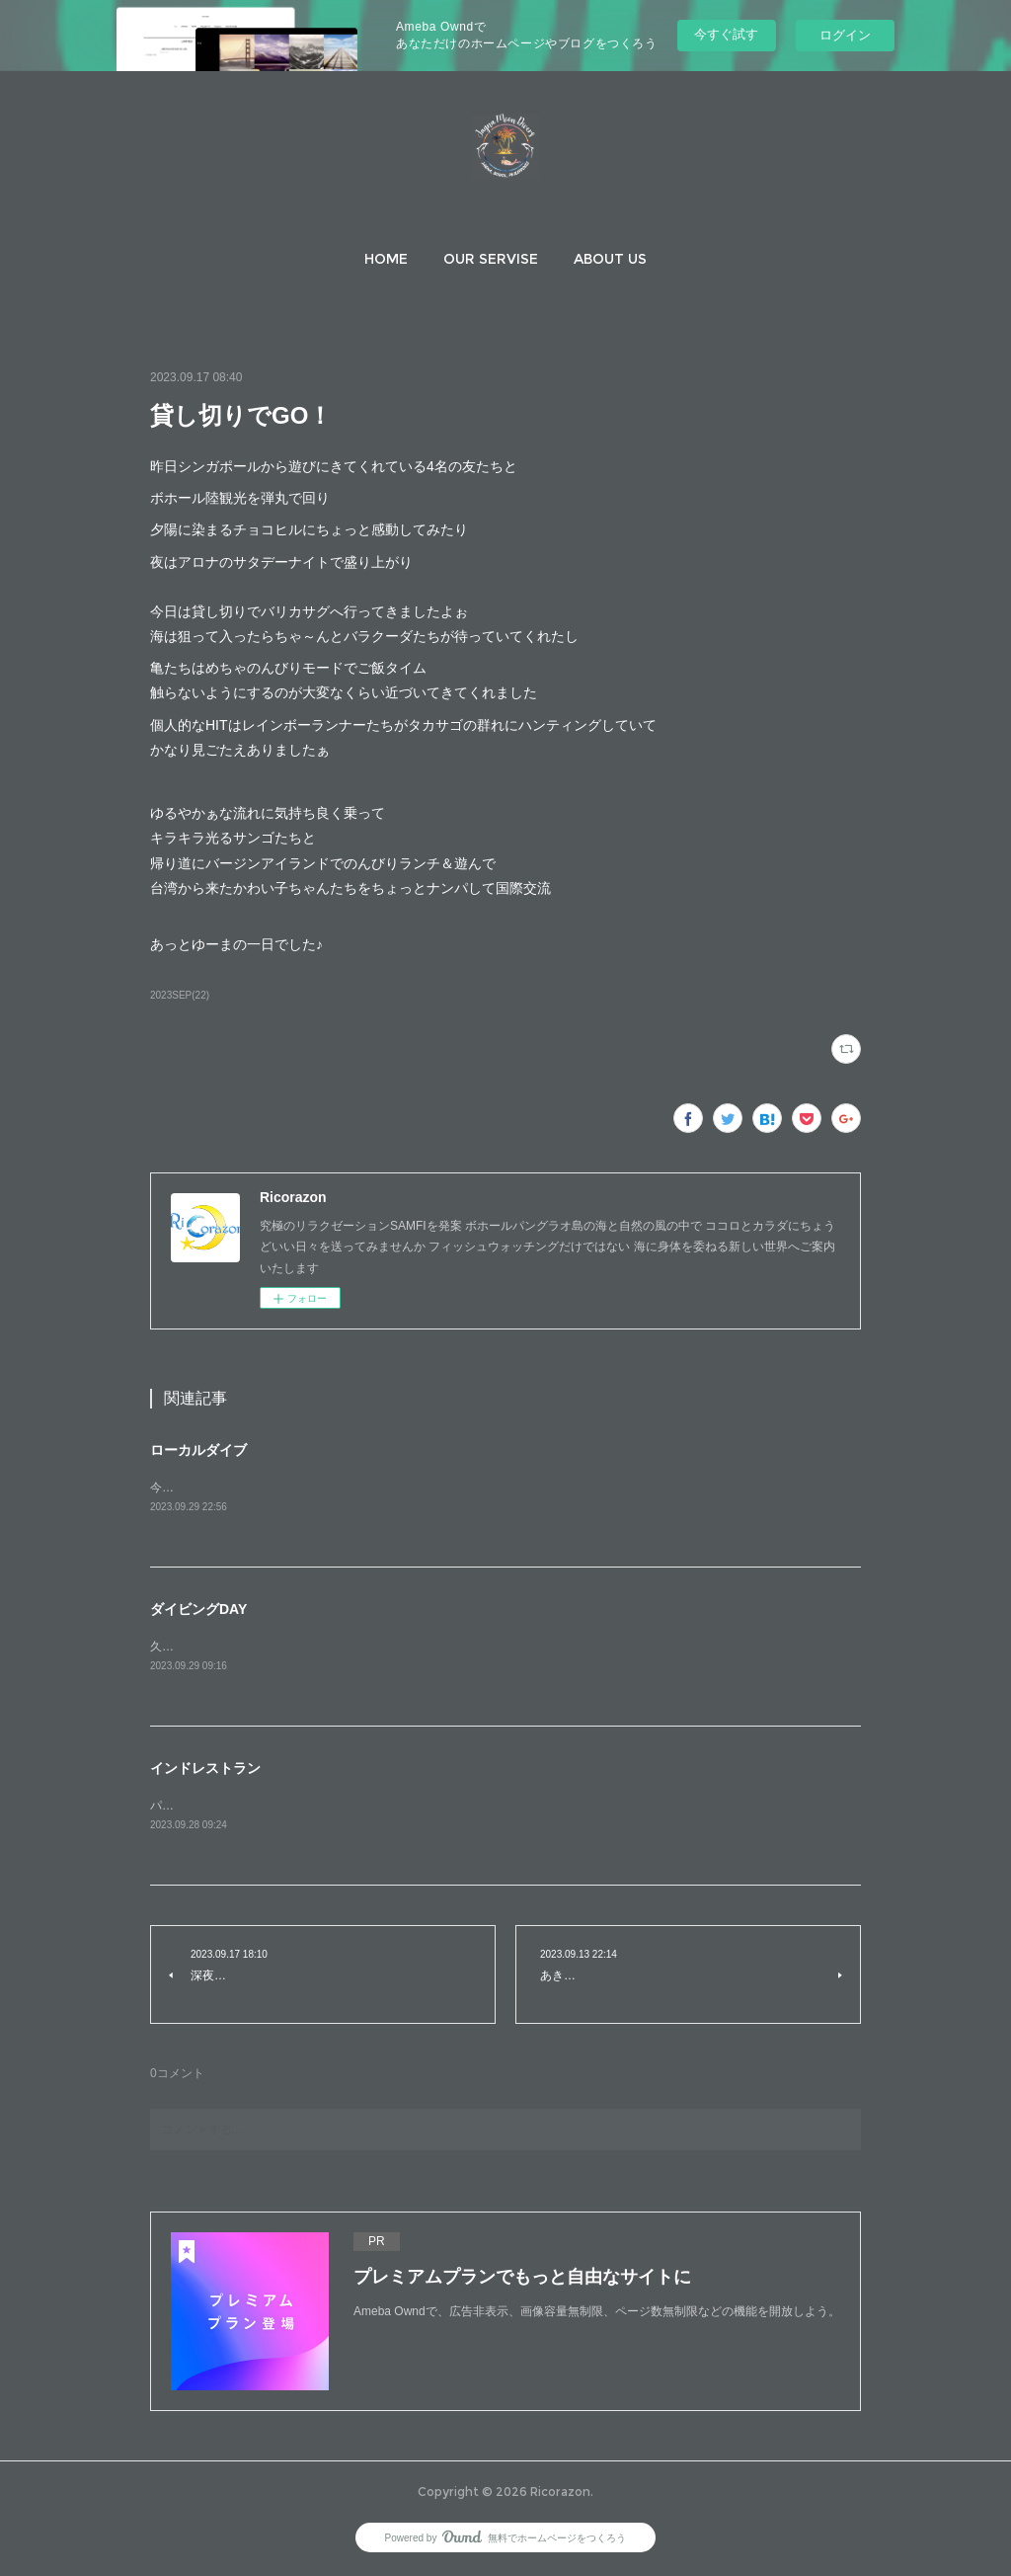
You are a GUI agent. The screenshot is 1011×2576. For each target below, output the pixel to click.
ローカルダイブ (198, 1450)
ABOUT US (610, 259)
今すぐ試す (726, 34)
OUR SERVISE (490, 259)
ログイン (845, 35)
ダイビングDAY (198, 1610)
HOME (386, 259)
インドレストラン (205, 1770)
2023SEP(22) (179, 995)
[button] (386, 258)
